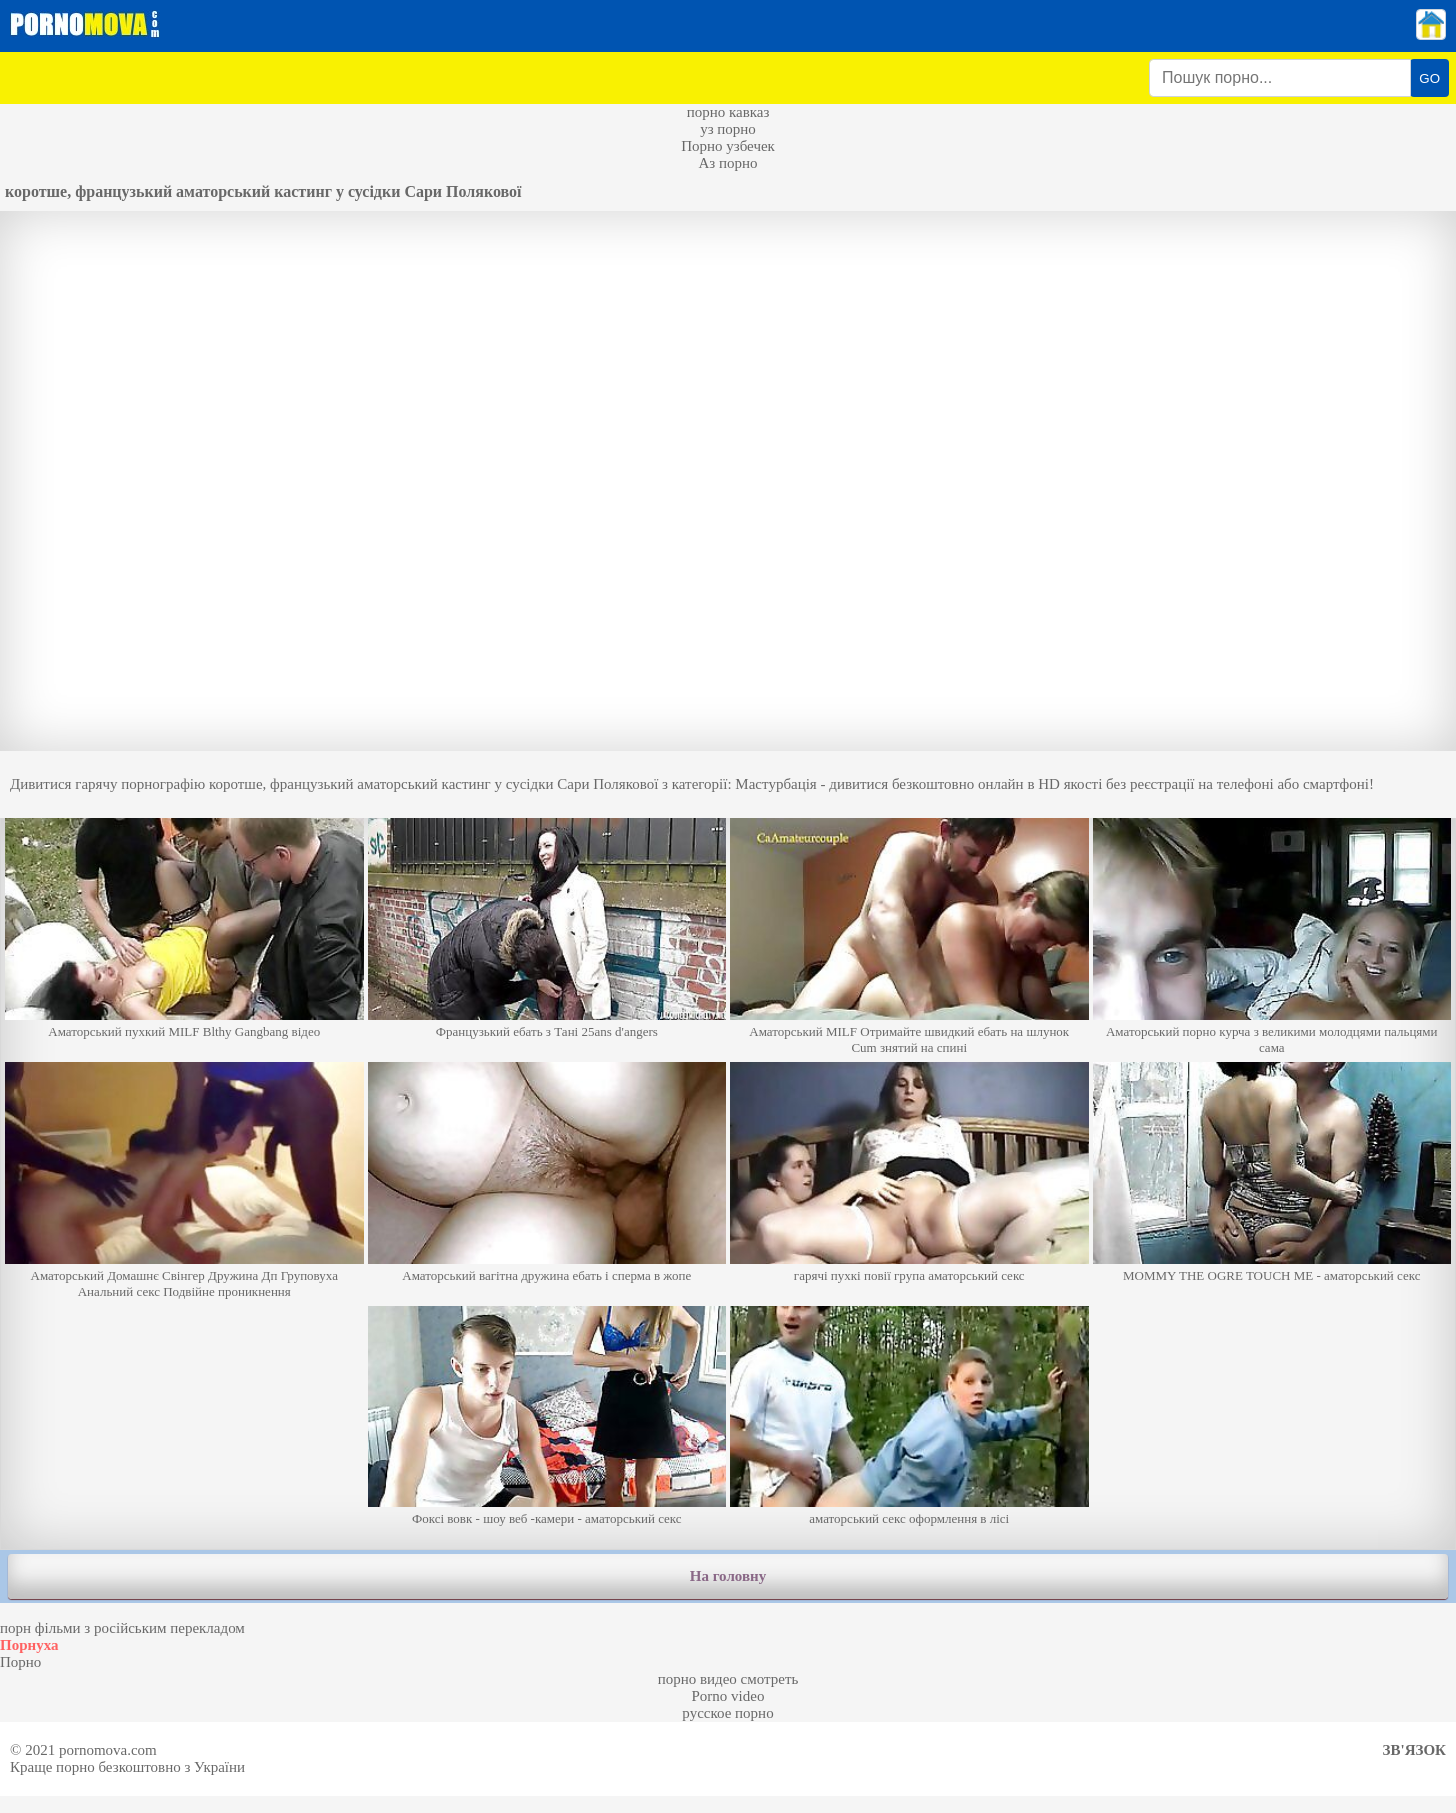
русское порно (727, 1713)
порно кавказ (728, 112)
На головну (728, 1576)
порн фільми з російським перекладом (122, 1628)
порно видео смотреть (728, 1679)
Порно (20, 1662)
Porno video (728, 1696)
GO (1429, 78)
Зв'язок (1414, 1750)
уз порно (728, 129)
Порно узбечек (728, 146)
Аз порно (727, 163)
